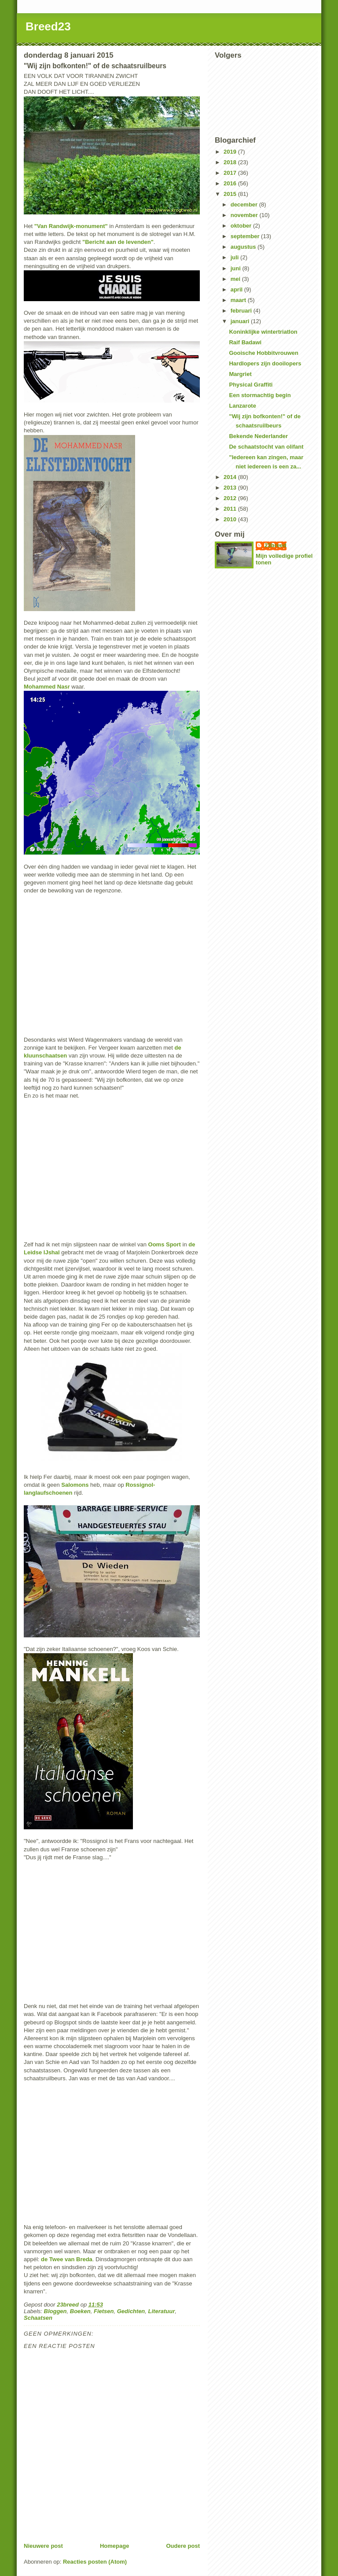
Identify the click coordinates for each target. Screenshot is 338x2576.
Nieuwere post (43, 2546)
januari (241, 321)
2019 (231, 151)
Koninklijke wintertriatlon (263, 331)
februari (242, 310)
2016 (231, 183)
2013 (231, 487)
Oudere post (183, 2546)
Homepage (114, 2546)
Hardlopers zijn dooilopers (265, 363)
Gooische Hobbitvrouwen (263, 353)
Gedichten (131, 2311)
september (246, 236)
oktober (242, 225)
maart (239, 300)
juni (236, 268)
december (245, 204)
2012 (231, 498)
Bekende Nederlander (258, 436)
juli (235, 257)
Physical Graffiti (250, 384)
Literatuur (161, 2311)
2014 (231, 477)
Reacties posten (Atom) (95, 2561)
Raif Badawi (245, 342)
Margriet (240, 374)
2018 (231, 162)
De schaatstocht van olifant (266, 446)
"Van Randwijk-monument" (71, 226)
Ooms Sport (164, 1244)
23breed (276, 545)
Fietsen (104, 2311)
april (237, 289)
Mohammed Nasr (47, 686)
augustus (244, 246)
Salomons (74, 1484)
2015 (231, 194)
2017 (231, 173)
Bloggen (55, 2311)
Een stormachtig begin (259, 395)
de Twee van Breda (66, 2259)
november (245, 215)
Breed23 (48, 26)
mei (236, 279)
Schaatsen (38, 2317)
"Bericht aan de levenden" (118, 242)
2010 (231, 519)
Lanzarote (242, 405)
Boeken (80, 2311)
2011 (231, 508)
